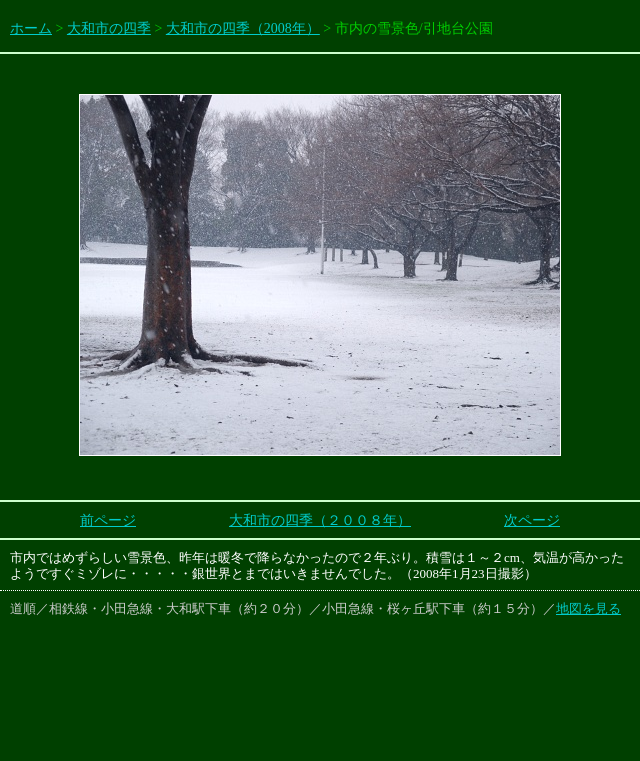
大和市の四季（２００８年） (320, 520)
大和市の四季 (109, 28)
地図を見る (588, 608)
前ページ (108, 520)
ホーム (31, 28)
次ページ (532, 520)
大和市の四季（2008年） (243, 28)
